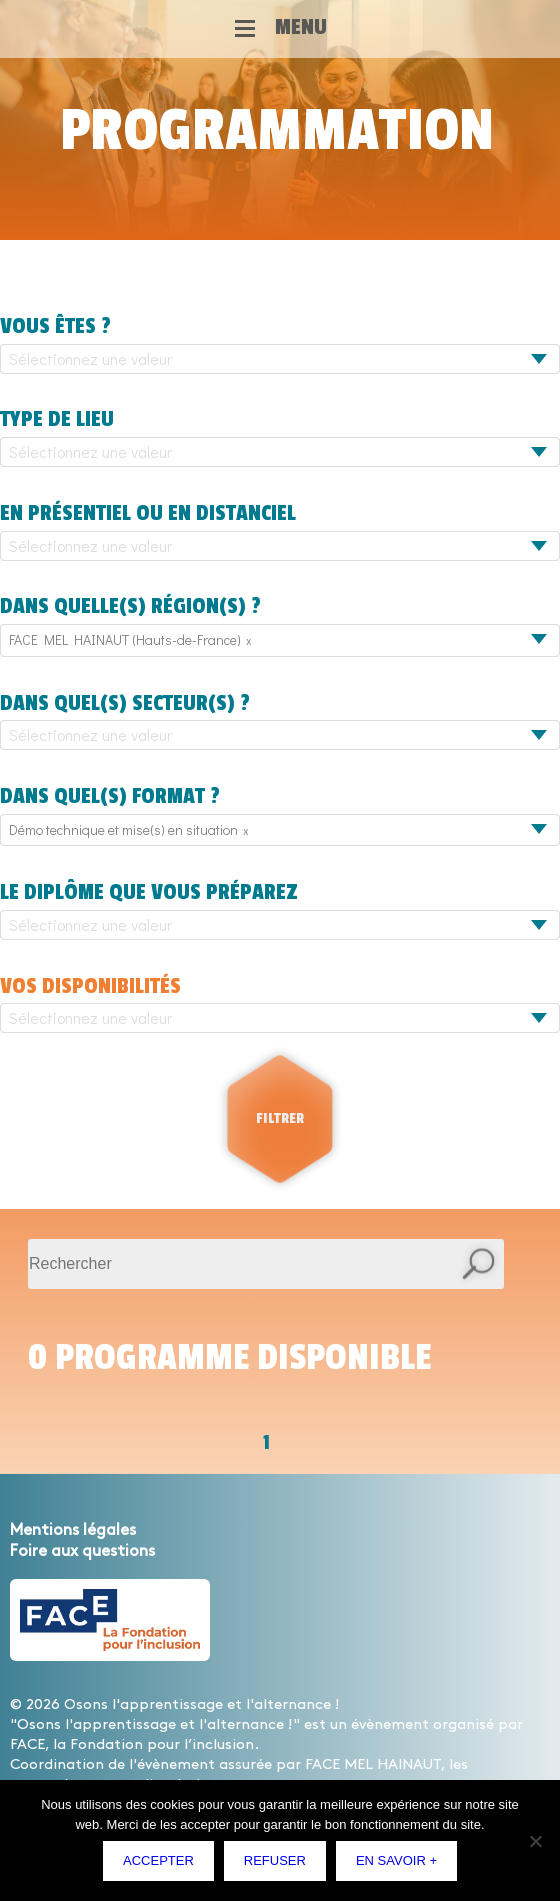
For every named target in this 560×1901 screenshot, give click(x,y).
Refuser (275, 1860)
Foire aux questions (82, 1551)
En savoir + (396, 1860)
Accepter (158, 1860)
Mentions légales (73, 1530)
